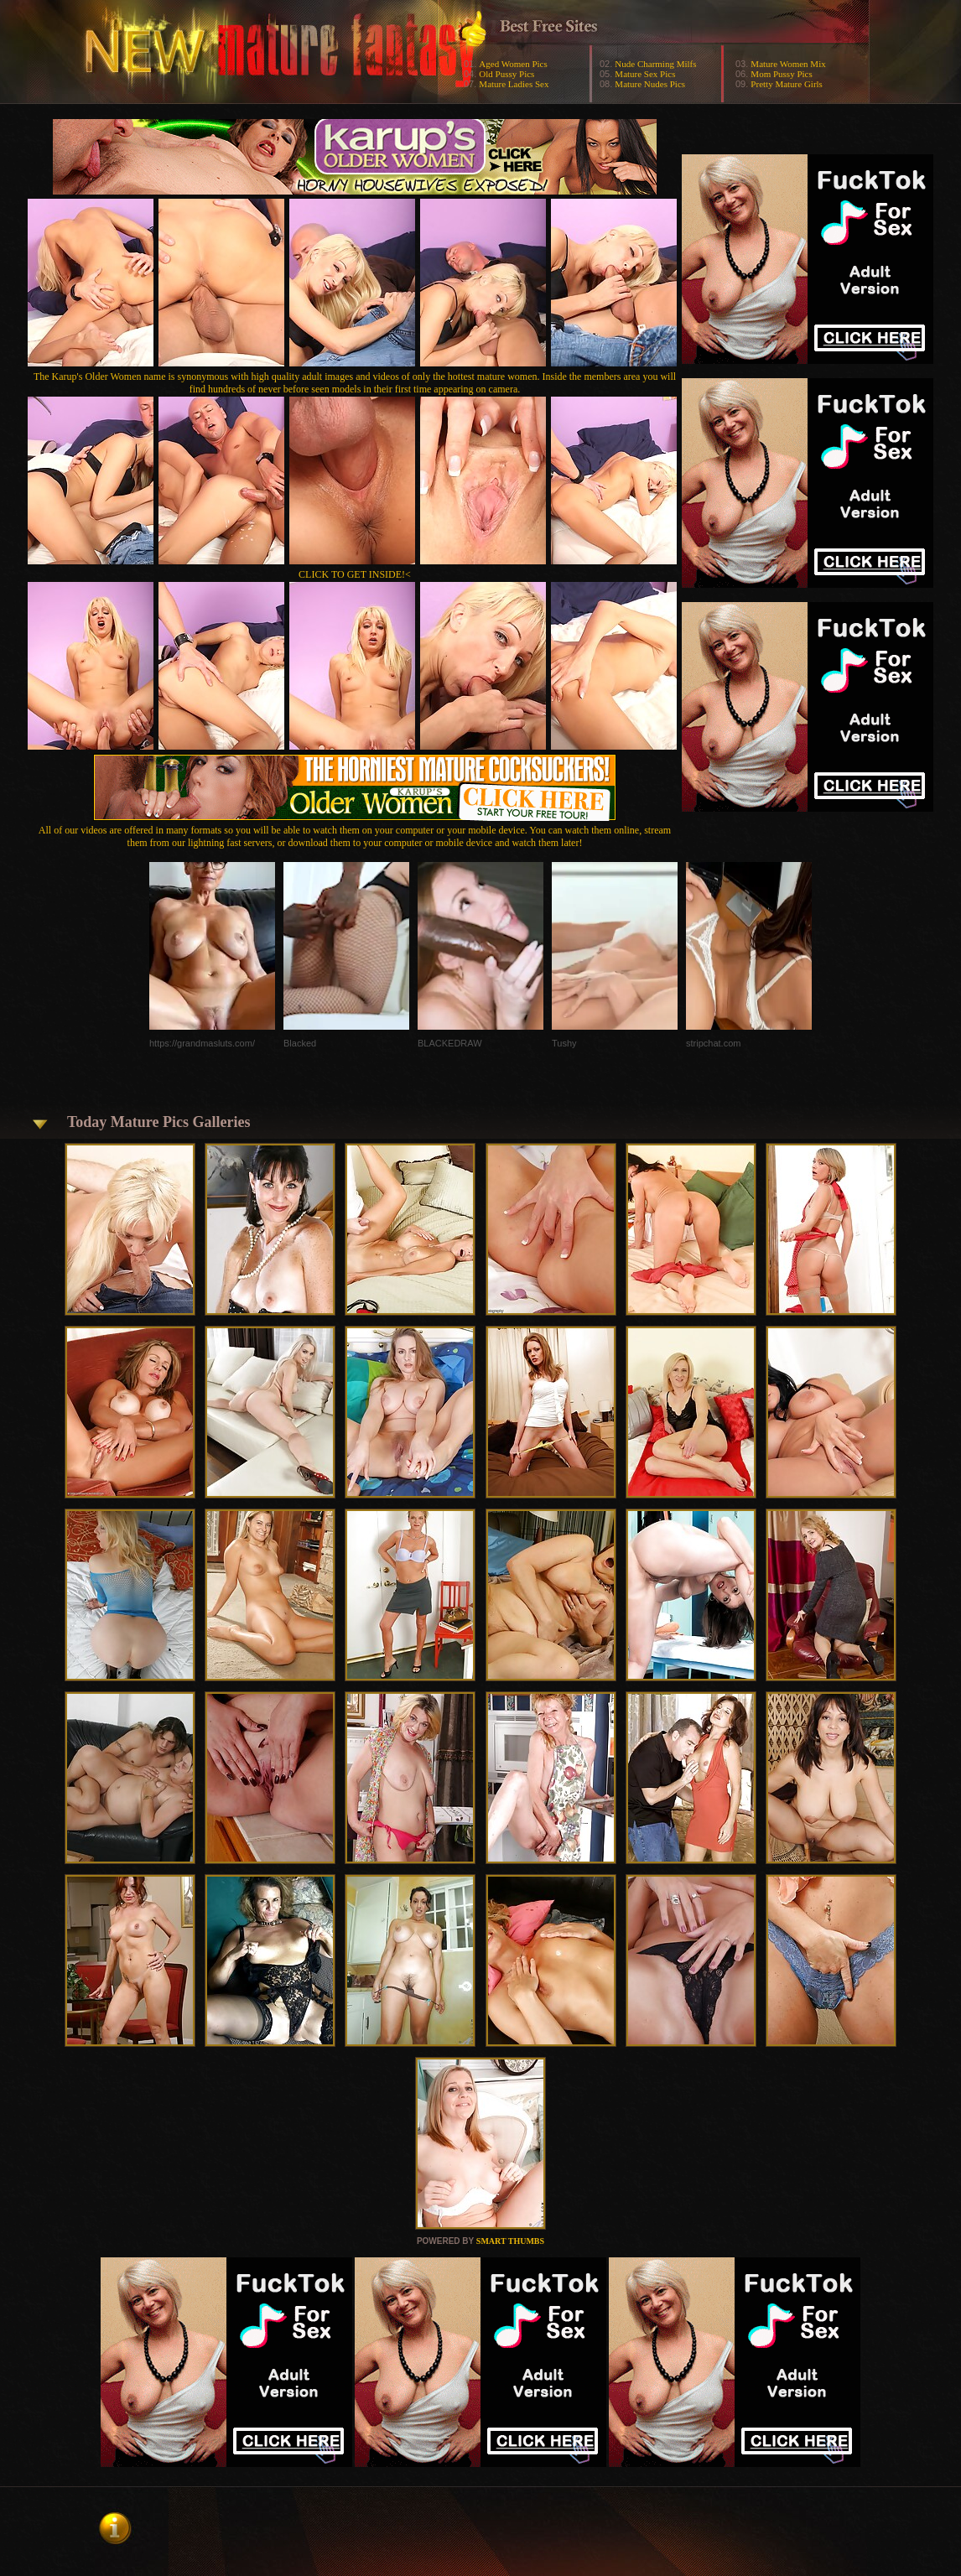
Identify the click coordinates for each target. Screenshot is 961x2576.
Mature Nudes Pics (650, 84)
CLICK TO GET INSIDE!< (355, 574)
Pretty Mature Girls (787, 84)
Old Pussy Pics (506, 74)
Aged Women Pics (513, 64)
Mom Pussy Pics (781, 74)
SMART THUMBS (510, 2241)
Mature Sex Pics (645, 74)
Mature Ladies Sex (513, 84)
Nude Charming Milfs (655, 64)
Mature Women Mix (788, 64)
